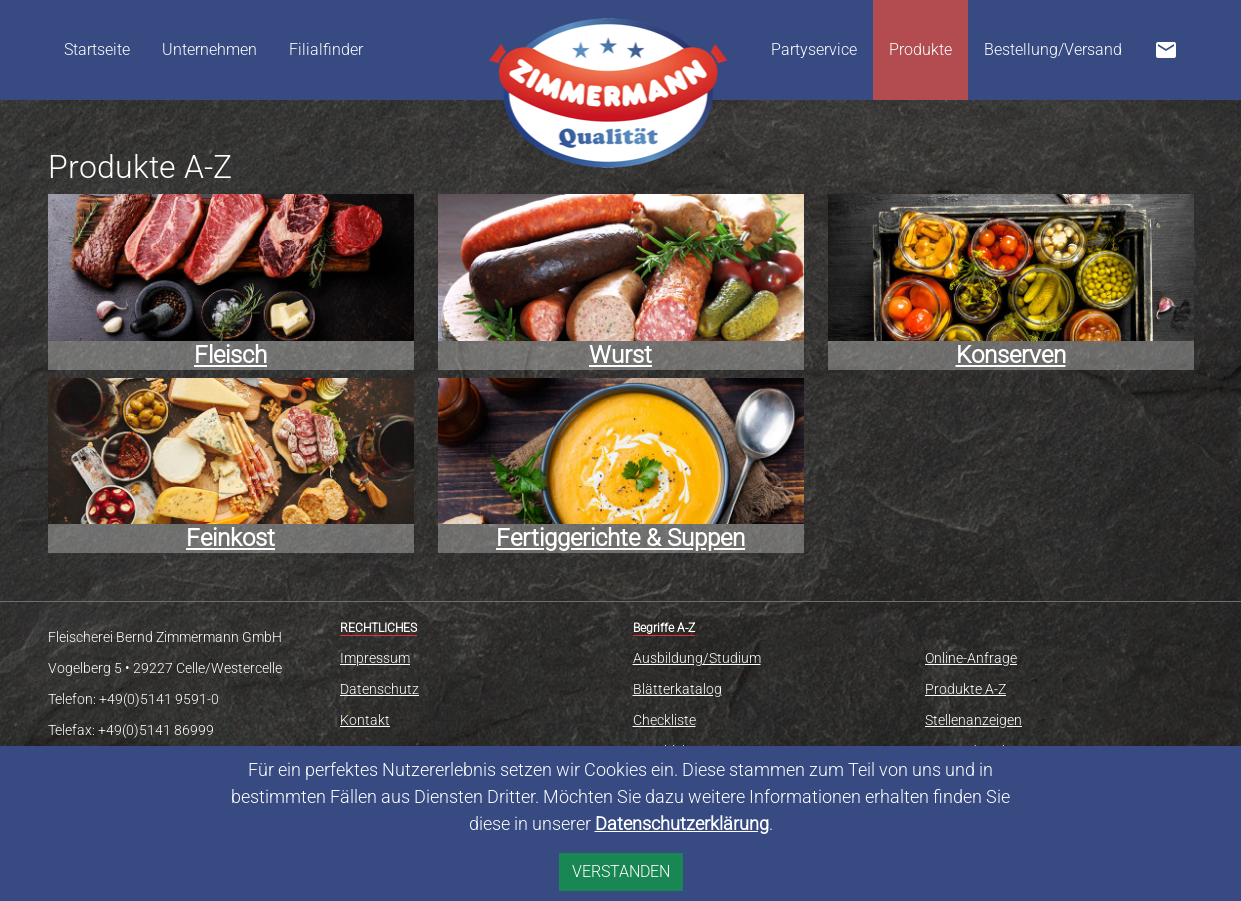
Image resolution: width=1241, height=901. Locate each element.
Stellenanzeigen (973, 720)
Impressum (375, 658)
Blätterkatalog (677, 689)
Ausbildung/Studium (697, 658)
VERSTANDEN (621, 871)
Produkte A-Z (965, 689)
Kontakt (365, 720)
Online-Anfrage (971, 658)
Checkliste (664, 720)
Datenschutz (379, 689)
